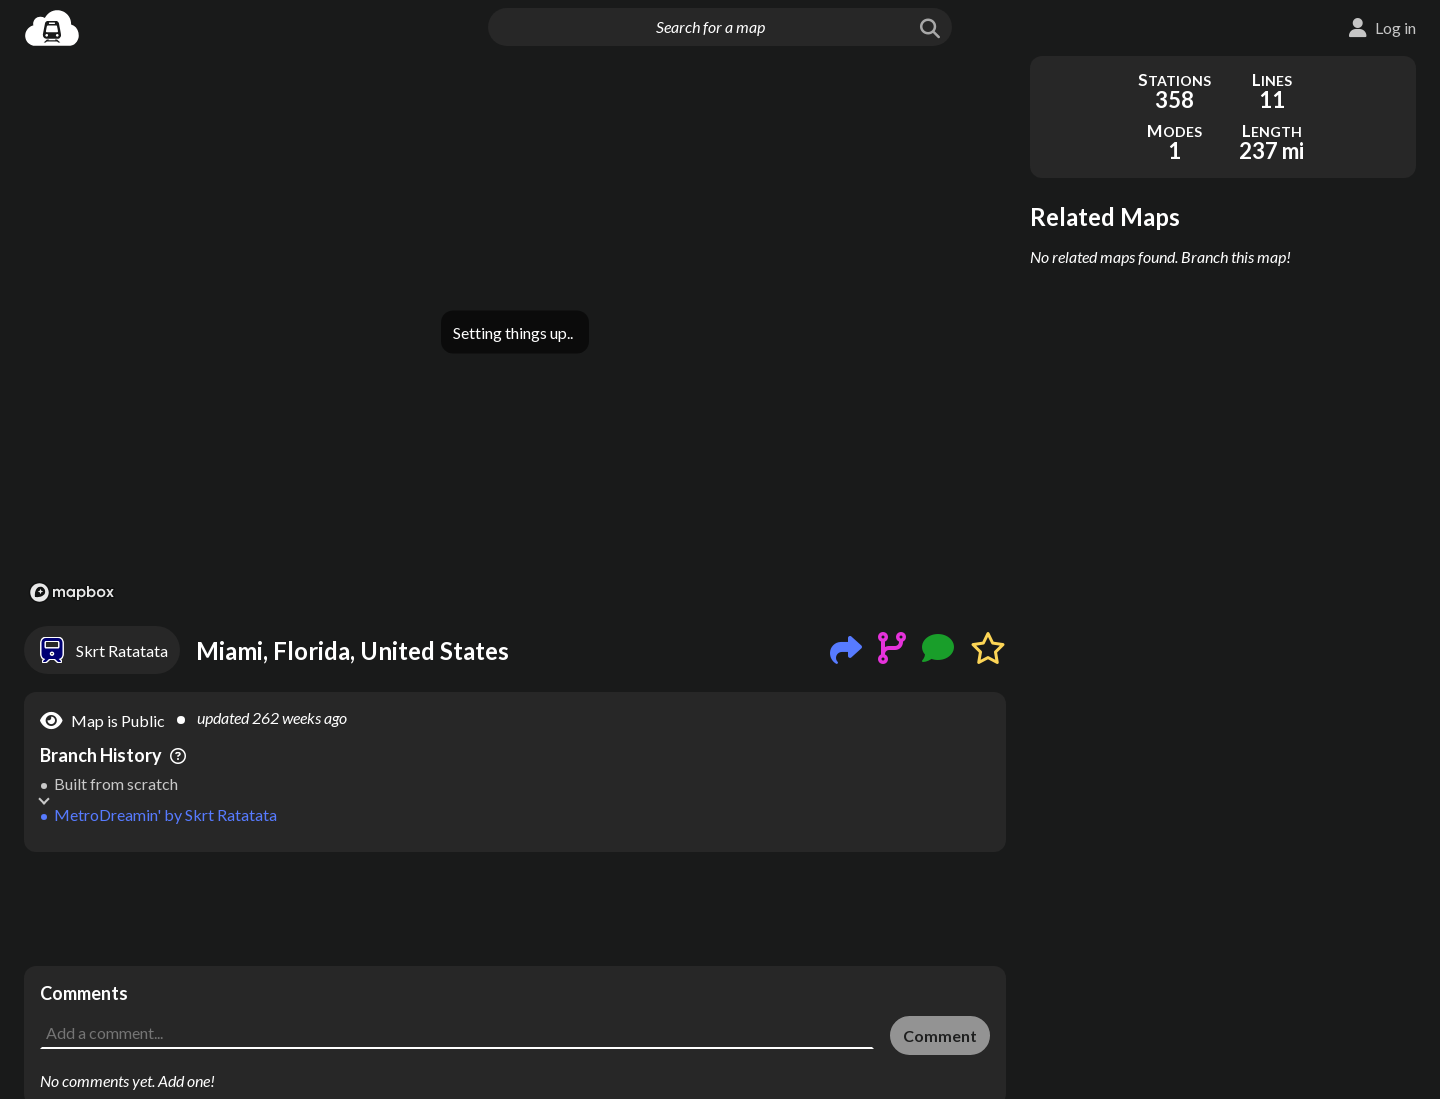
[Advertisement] (515, 909)
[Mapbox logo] (72, 592)
